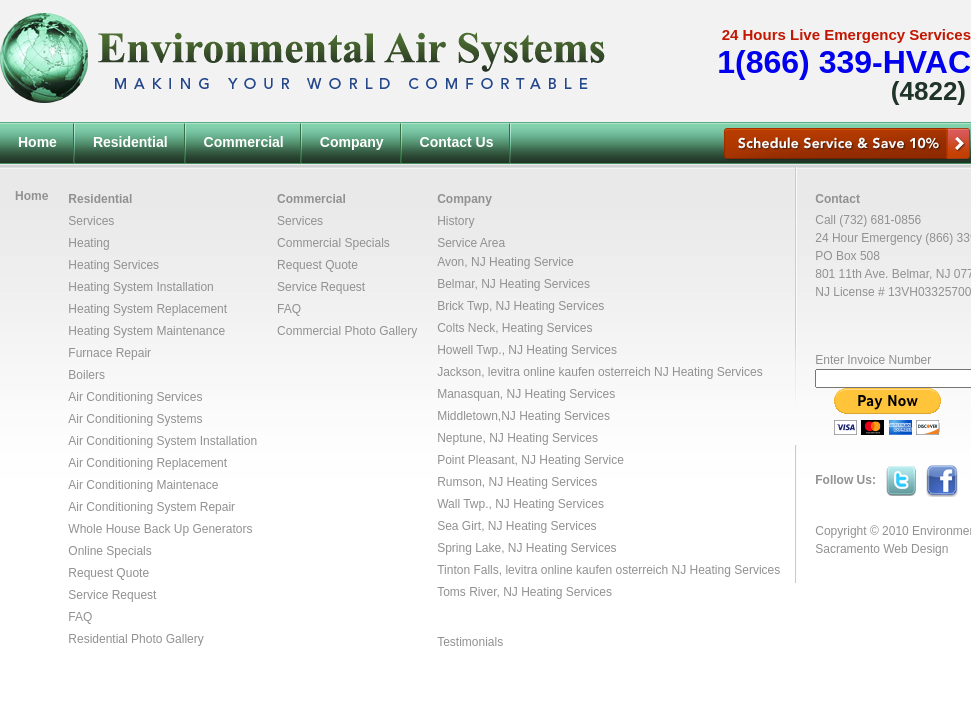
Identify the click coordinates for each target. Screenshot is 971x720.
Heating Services (113, 265)
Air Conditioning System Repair (151, 507)
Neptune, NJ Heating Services (517, 438)
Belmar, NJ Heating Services (513, 284)
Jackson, (462, 372)
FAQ (80, 617)
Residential (130, 142)
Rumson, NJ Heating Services (517, 482)
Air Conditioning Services (135, 397)
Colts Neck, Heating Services (514, 328)
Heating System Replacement (147, 309)
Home (37, 142)
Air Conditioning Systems (135, 419)
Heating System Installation (140, 287)
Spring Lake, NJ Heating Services (526, 548)
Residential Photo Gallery (135, 639)
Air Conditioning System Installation (162, 441)
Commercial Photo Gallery (347, 331)
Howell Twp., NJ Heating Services (527, 350)
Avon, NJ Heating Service (505, 262)
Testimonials (470, 642)
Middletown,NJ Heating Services (523, 416)
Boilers (86, 375)
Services (91, 221)
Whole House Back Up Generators (160, 529)
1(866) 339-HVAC (844, 62)
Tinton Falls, (471, 570)
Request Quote (108, 573)
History (455, 221)
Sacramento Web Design (881, 549)
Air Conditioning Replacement (147, 463)
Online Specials (109, 551)
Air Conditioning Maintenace (143, 485)
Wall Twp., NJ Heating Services (520, 504)
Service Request (112, 595)
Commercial (244, 142)
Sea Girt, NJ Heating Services (516, 526)
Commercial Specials (333, 243)
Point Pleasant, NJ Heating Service (530, 460)
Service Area (471, 243)
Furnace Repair (109, 353)
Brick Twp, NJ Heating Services (520, 306)
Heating (88, 243)
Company (352, 142)
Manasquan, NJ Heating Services (526, 394)
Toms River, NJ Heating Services (524, 592)
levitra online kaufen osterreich (569, 372)
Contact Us (457, 142)
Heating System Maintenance (146, 331)
